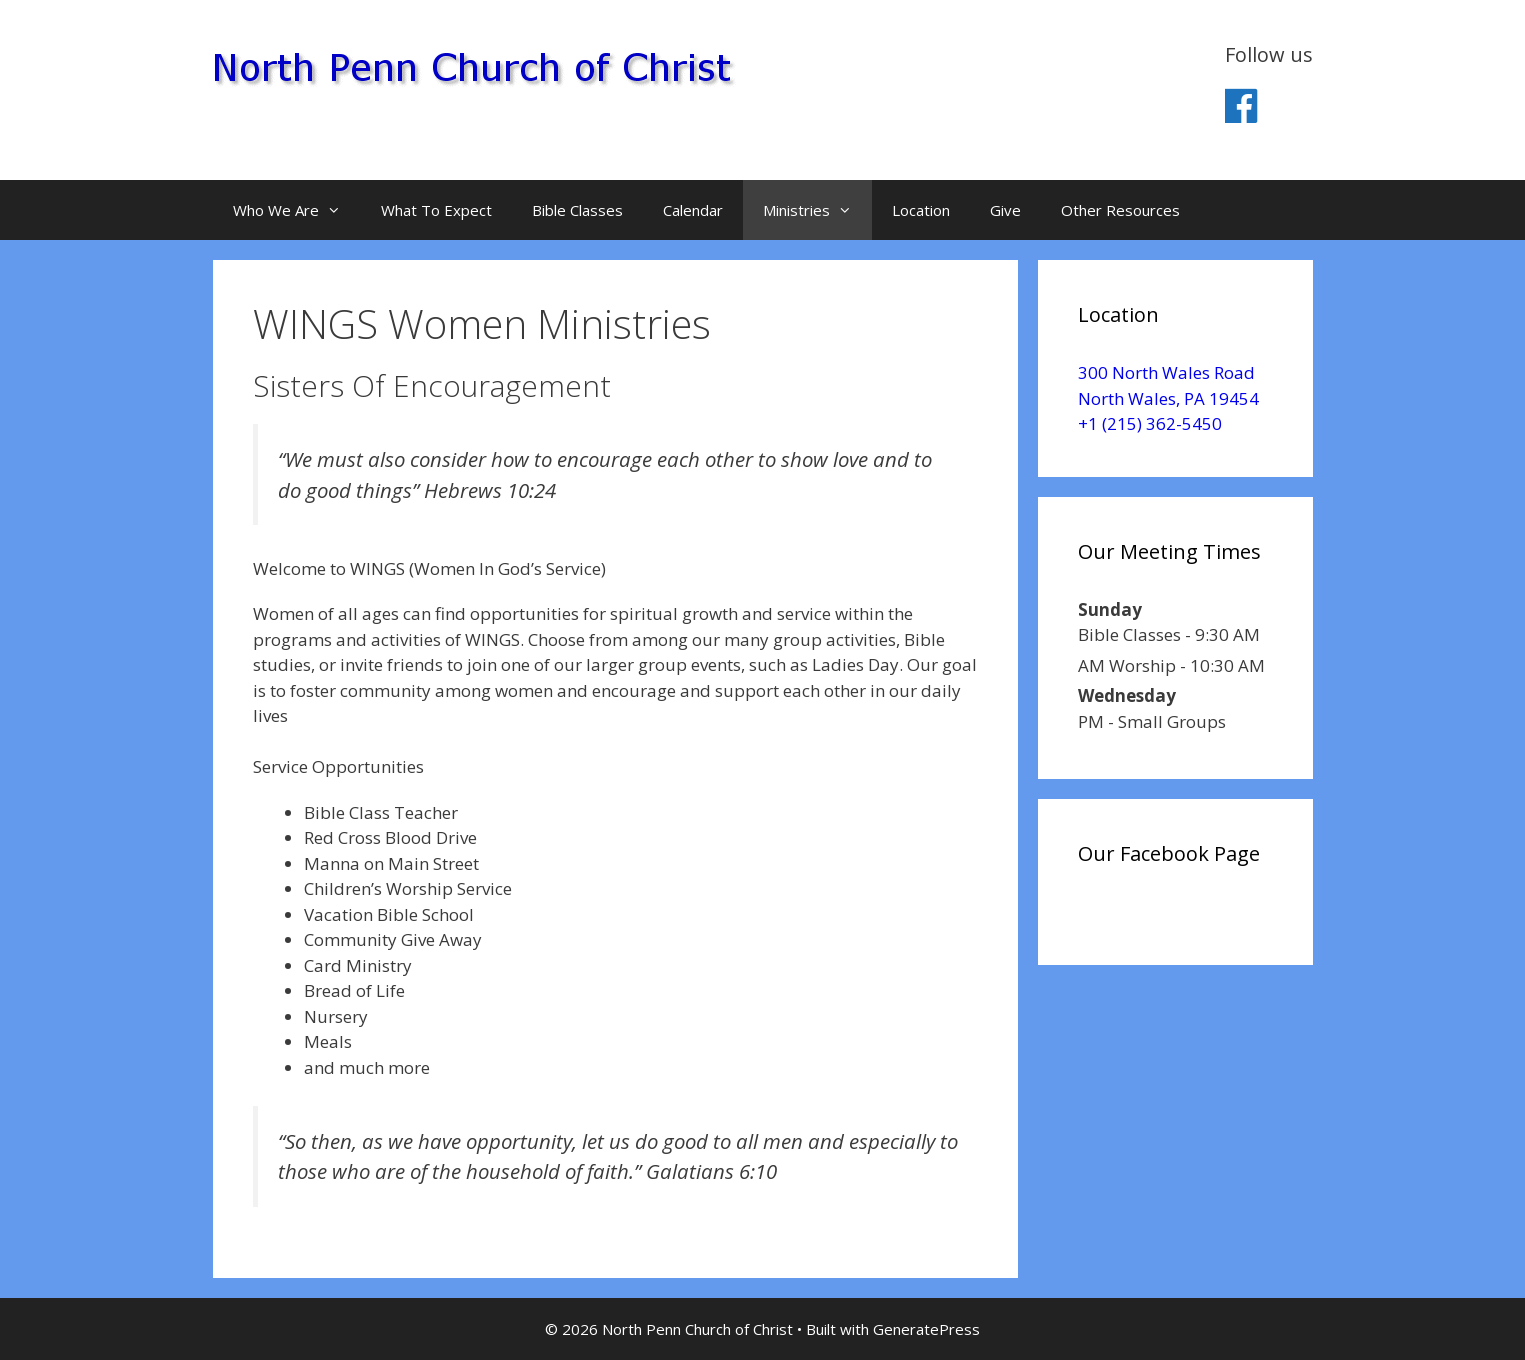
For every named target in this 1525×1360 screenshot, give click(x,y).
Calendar (693, 210)
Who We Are (297, 210)
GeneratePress (926, 1329)
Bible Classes (577, 210)
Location (921, 210)
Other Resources (1120, 210)
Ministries (817, 210)
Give (1005, 210)
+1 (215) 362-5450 (1150, 423)
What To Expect (436, 210)
